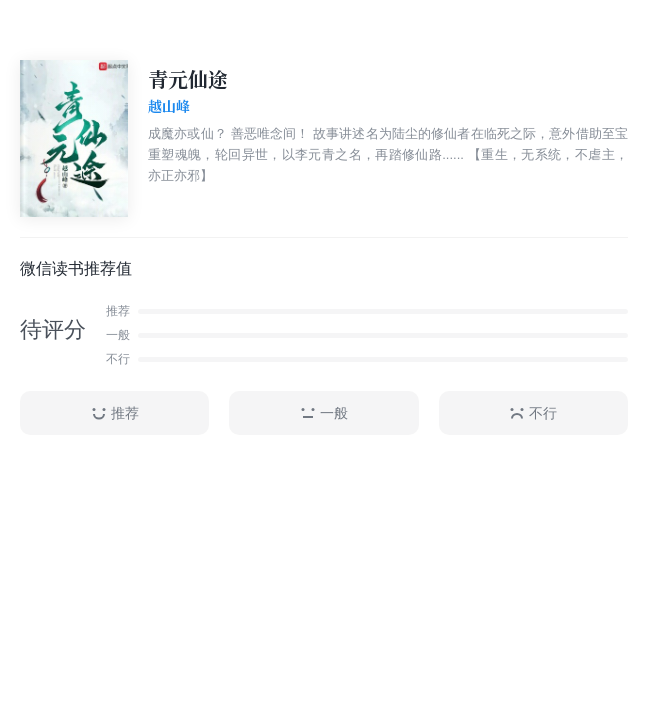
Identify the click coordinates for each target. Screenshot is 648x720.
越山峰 (169, 107)
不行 (533, 413)
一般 (324, 413)
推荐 (115, 413)
